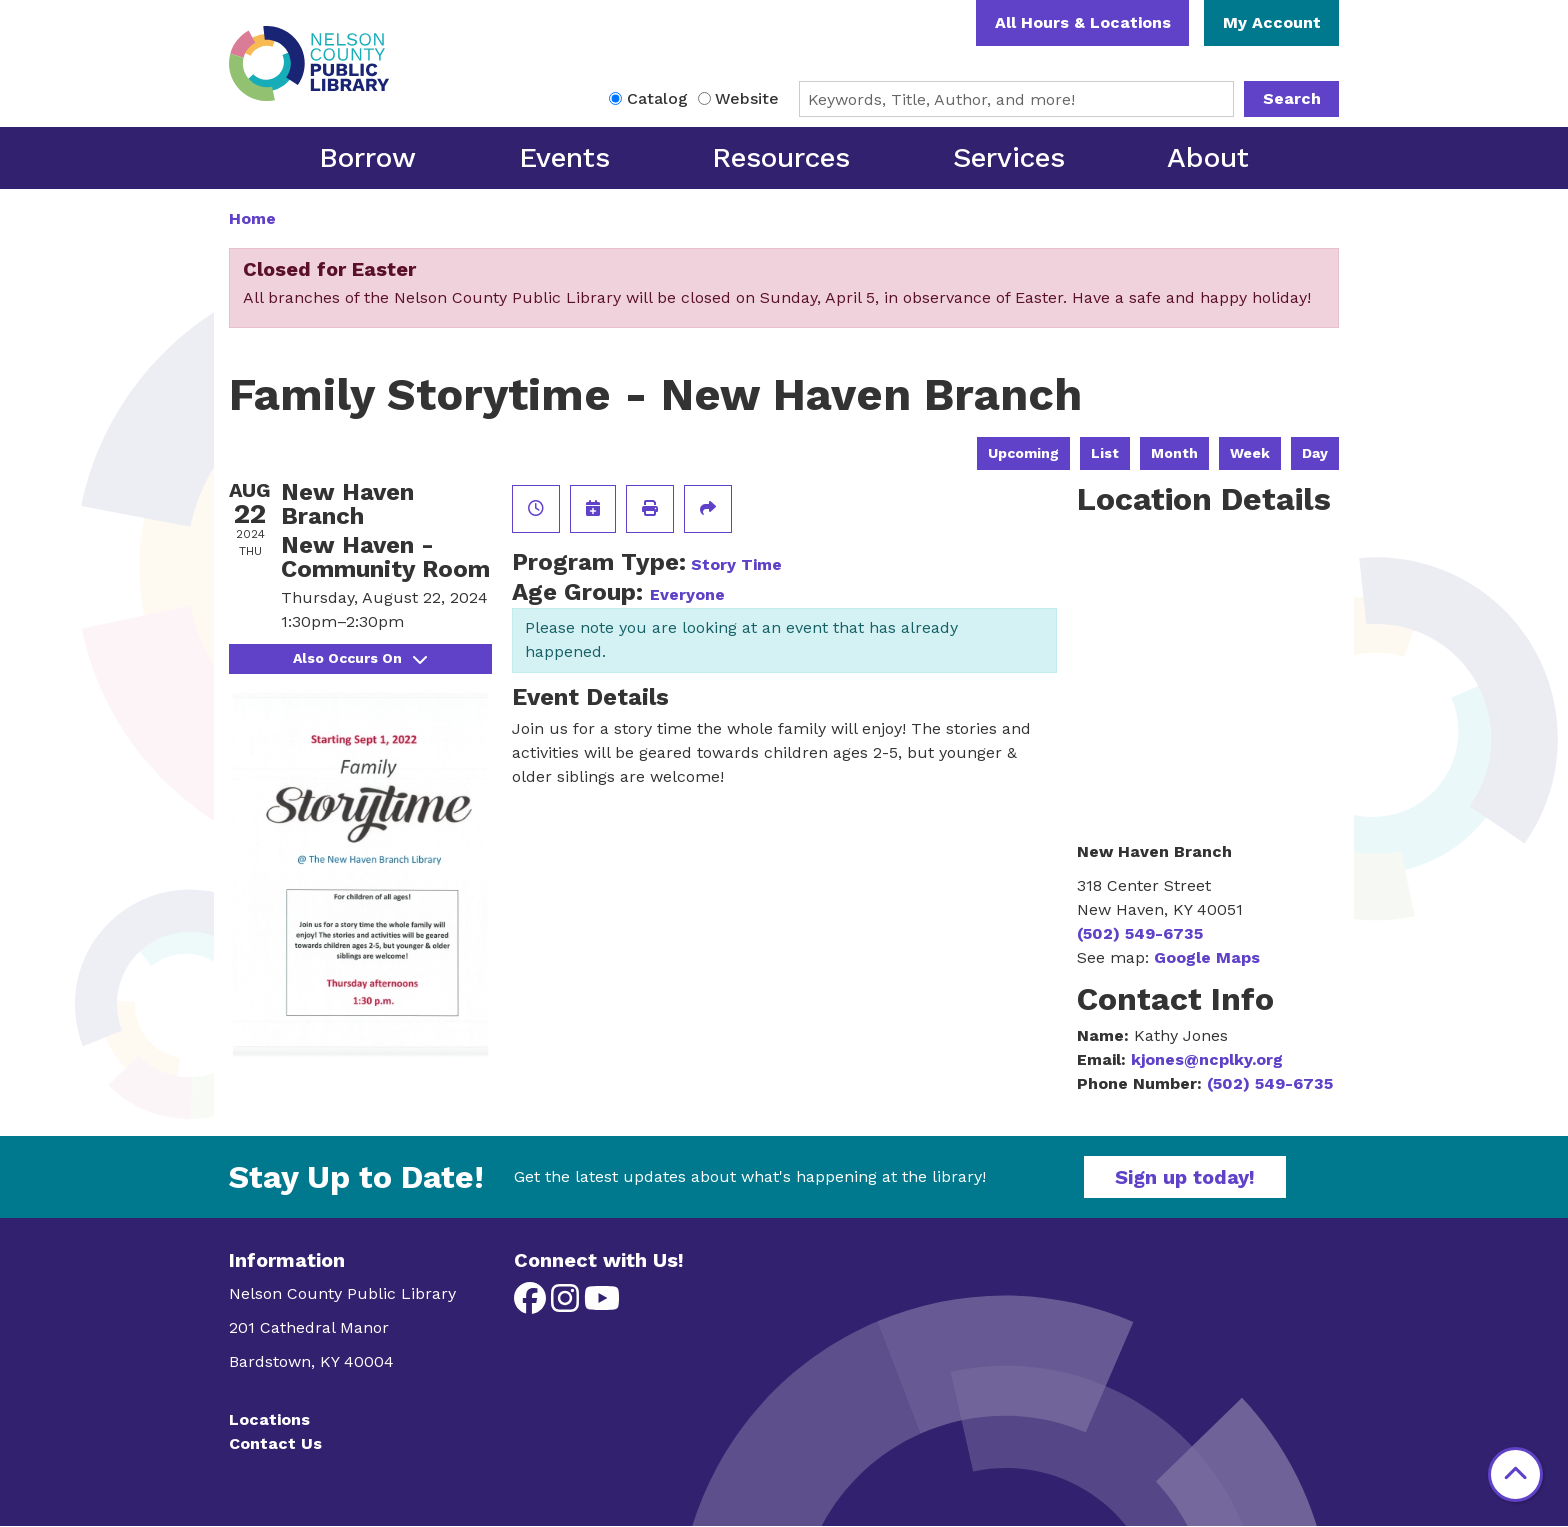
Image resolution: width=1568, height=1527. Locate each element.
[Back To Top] (1515, 1474)
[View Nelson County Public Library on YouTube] (602, 1304)
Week (1250, 453)
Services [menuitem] (1009, 157)
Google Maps (1207, 957)
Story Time (736, 564)
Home (252, 218)
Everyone (687, 594)
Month (1174, 453)
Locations (269, 1419)
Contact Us (275, 1443)
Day (1315, 453)
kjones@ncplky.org (1207, 1059)
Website (747, 98)
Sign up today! (1185, 1177)
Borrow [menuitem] (367, 157)
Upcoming (1023, 453)
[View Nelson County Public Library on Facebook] (532, 1304)
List (1105, 453)
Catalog (657, 98)
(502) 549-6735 (1140, 933)
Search (1292, 98)
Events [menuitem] (564, 157)
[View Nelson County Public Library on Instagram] (567, 1304)
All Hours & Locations (1083, 22)
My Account (1272, 22)
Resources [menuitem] (781, 157)
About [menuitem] (1208, 157)
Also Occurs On (360, 658)
